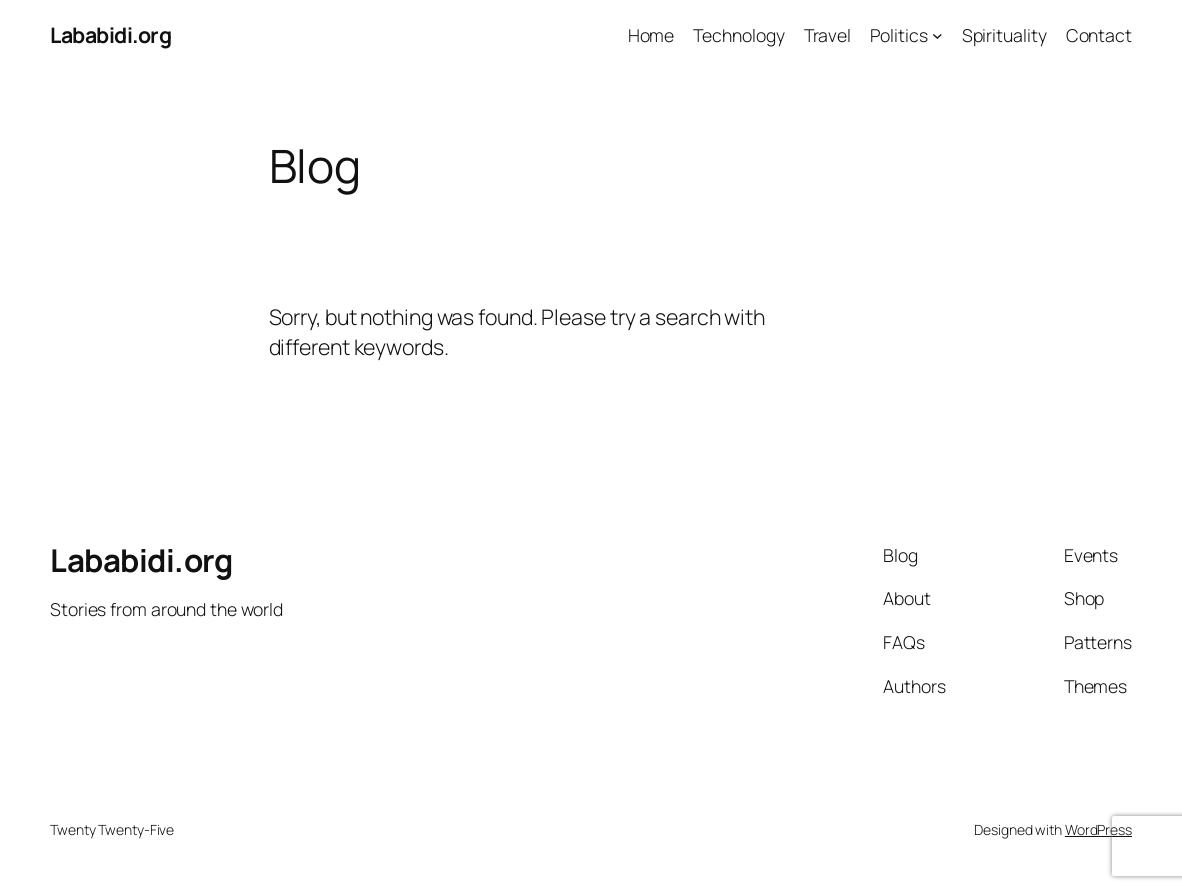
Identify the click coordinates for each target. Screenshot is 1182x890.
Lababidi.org (110, 34)
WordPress (1098, 829)
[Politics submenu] (937, 35)
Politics (898, 35)
